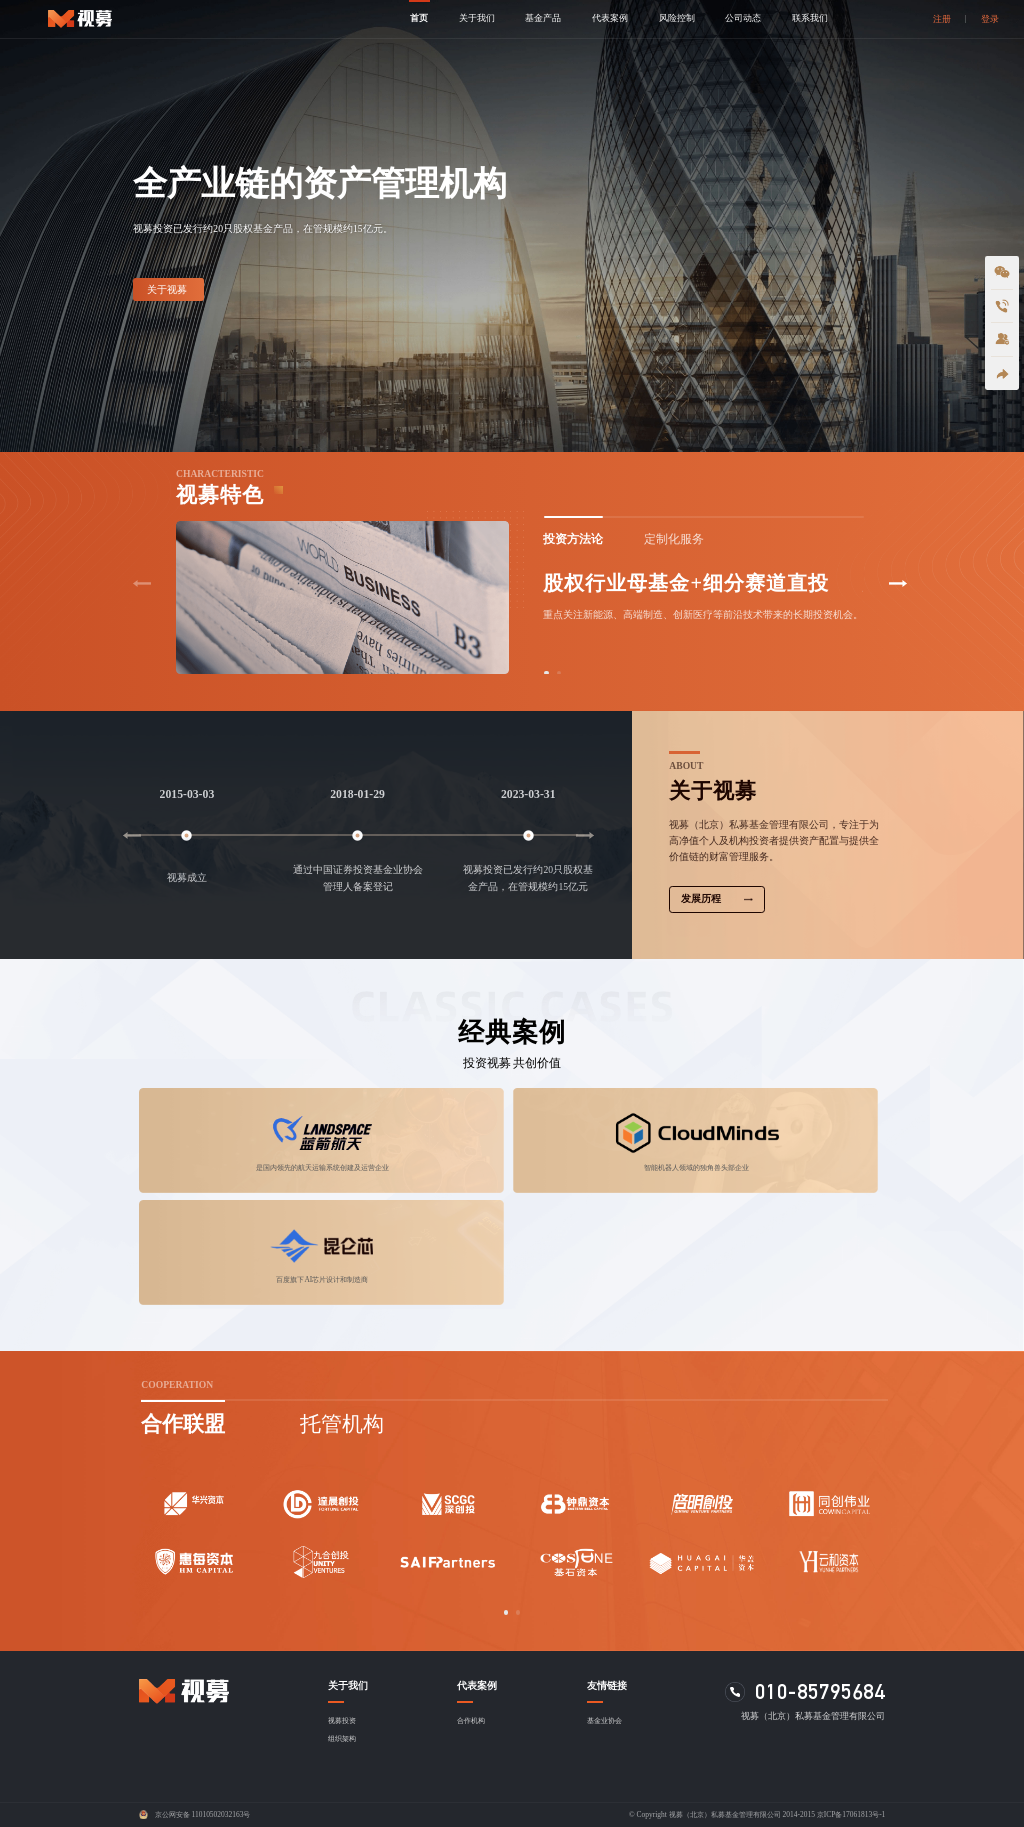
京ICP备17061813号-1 (851, 1814)
